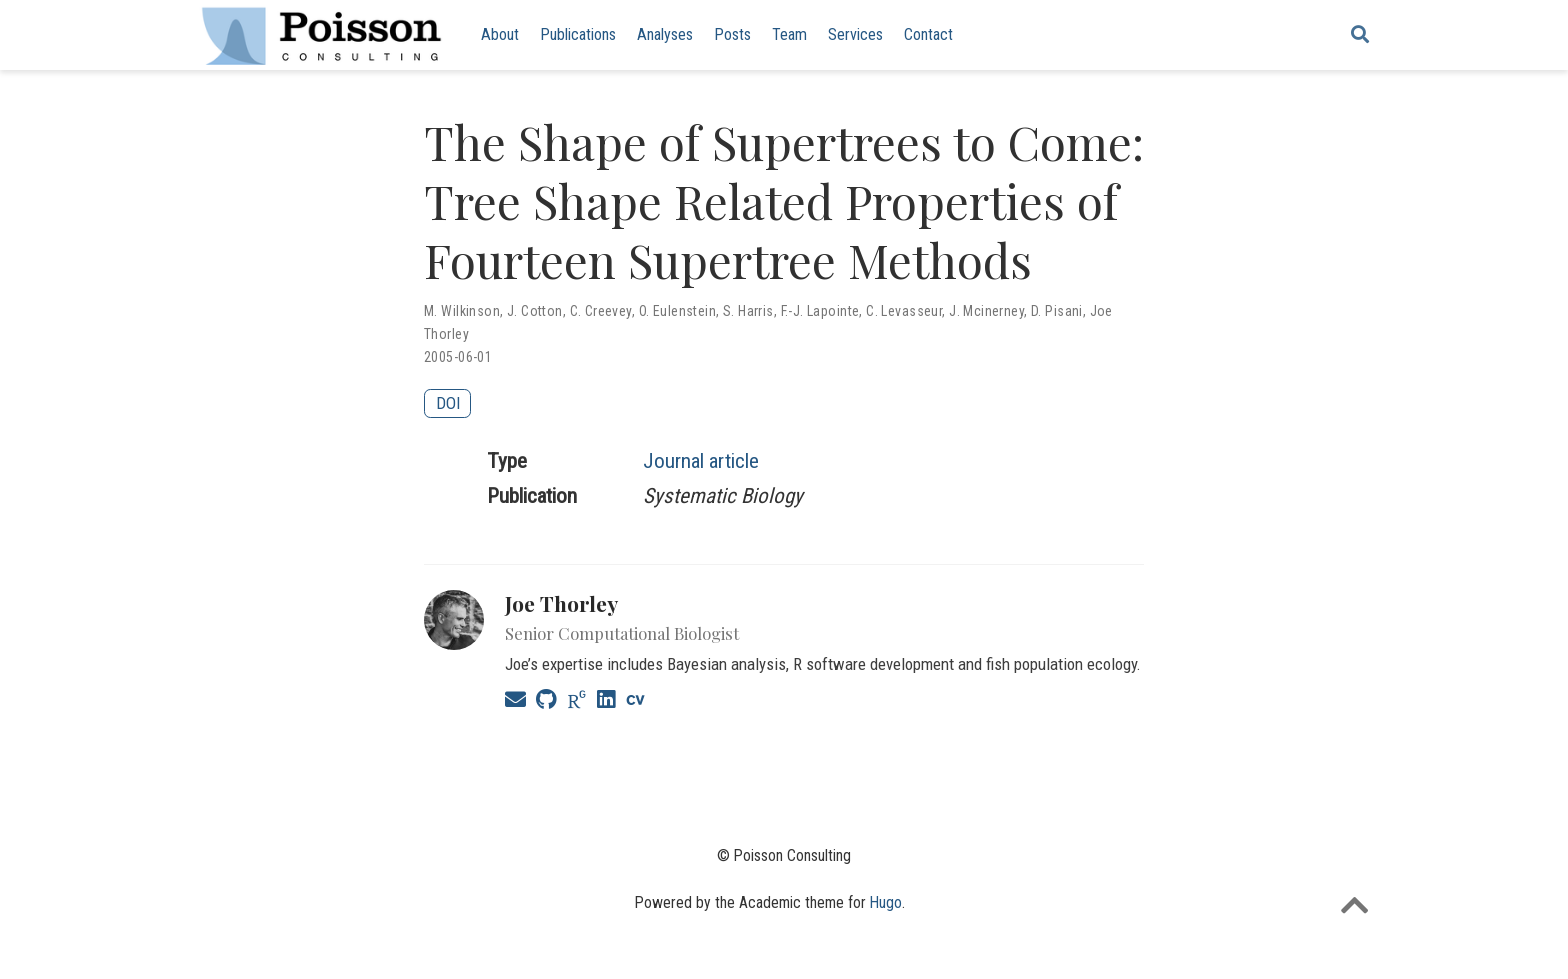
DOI (448, 403)
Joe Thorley (561, 603)
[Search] (1360, 35)
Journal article (701, 461)
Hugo (886, 902)
